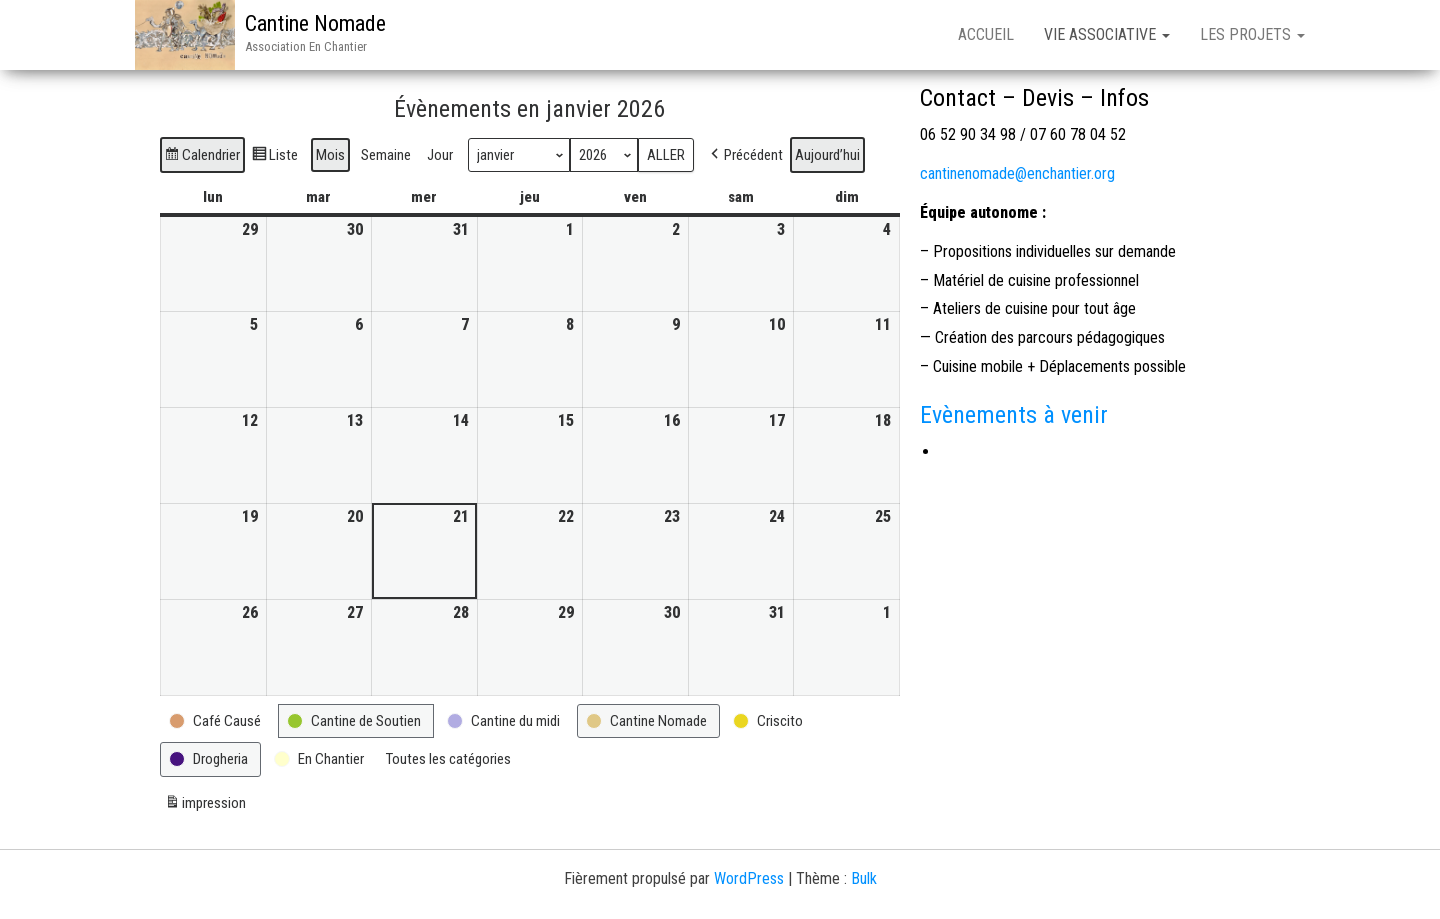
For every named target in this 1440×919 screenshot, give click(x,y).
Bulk (864, 878)
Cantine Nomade (315, 23)
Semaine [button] (386, 155)
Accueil (986, 34)
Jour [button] (440, 155)
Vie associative (1107, 34)
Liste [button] (274, 157)
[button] (745, 155)
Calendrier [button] (202, 157)
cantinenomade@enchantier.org (1017, 173)
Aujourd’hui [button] (827, 155)
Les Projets (1252, 34)
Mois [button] (330, 155)
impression (205, 805)
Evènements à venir (1014, 415)
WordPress (749, 878)
